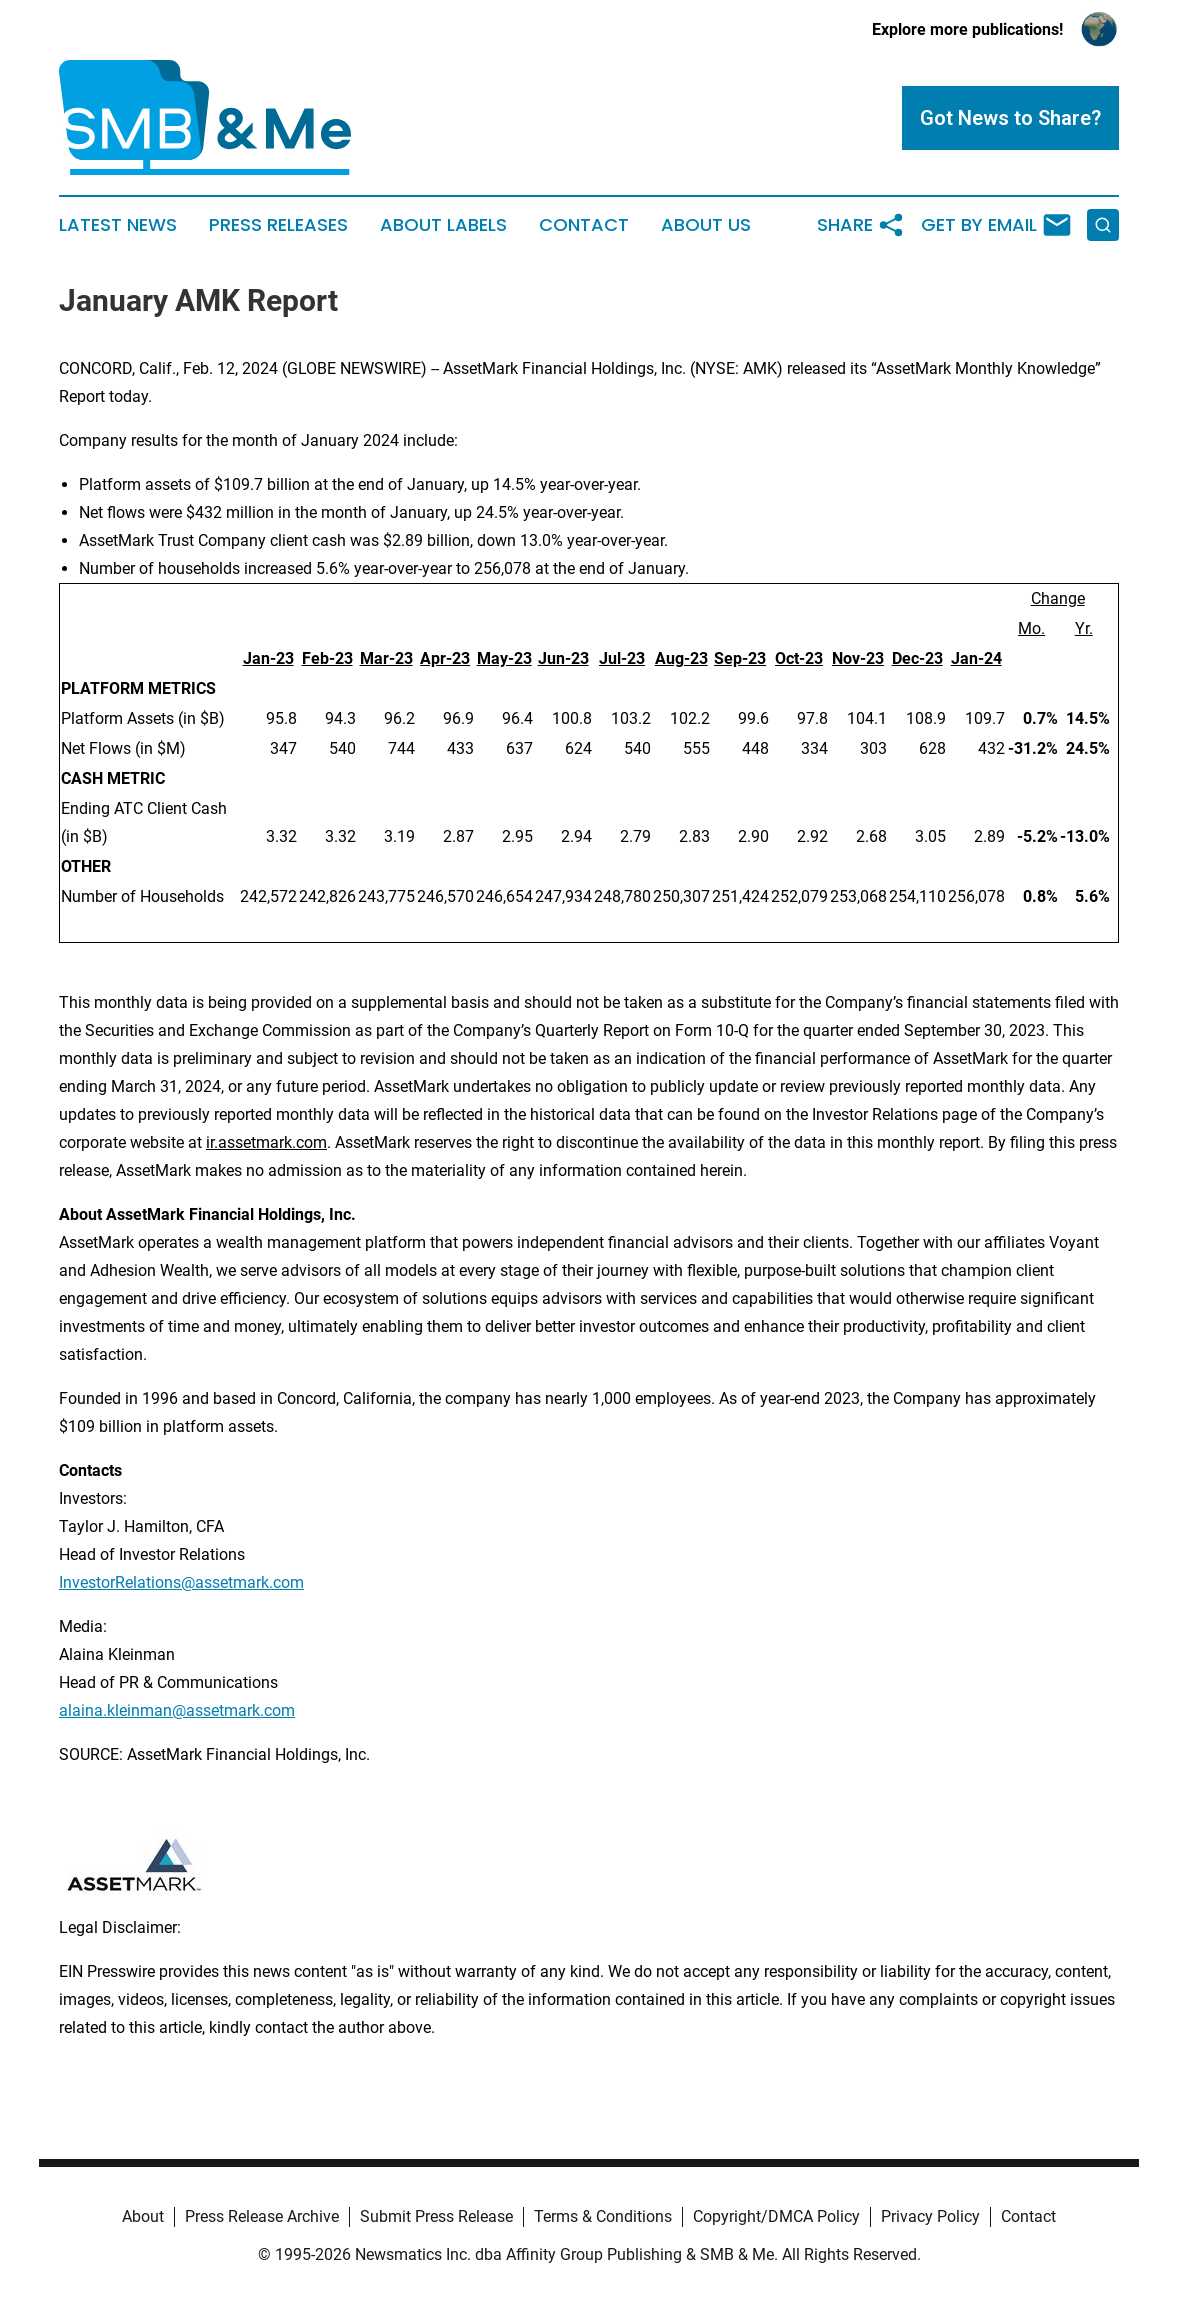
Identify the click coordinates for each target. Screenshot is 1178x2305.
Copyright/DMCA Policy (776, 2216)
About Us (706, 225)
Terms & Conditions (603, 2216)
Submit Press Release (436, 2216)
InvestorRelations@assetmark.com (181, 1582)
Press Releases (278, 225)
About (143, 2216)
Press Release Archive (262, 2216)
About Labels (443, 225)
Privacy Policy (930, 2216)
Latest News (118, 225)
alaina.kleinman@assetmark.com (177, 1710)
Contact (584, 225)
